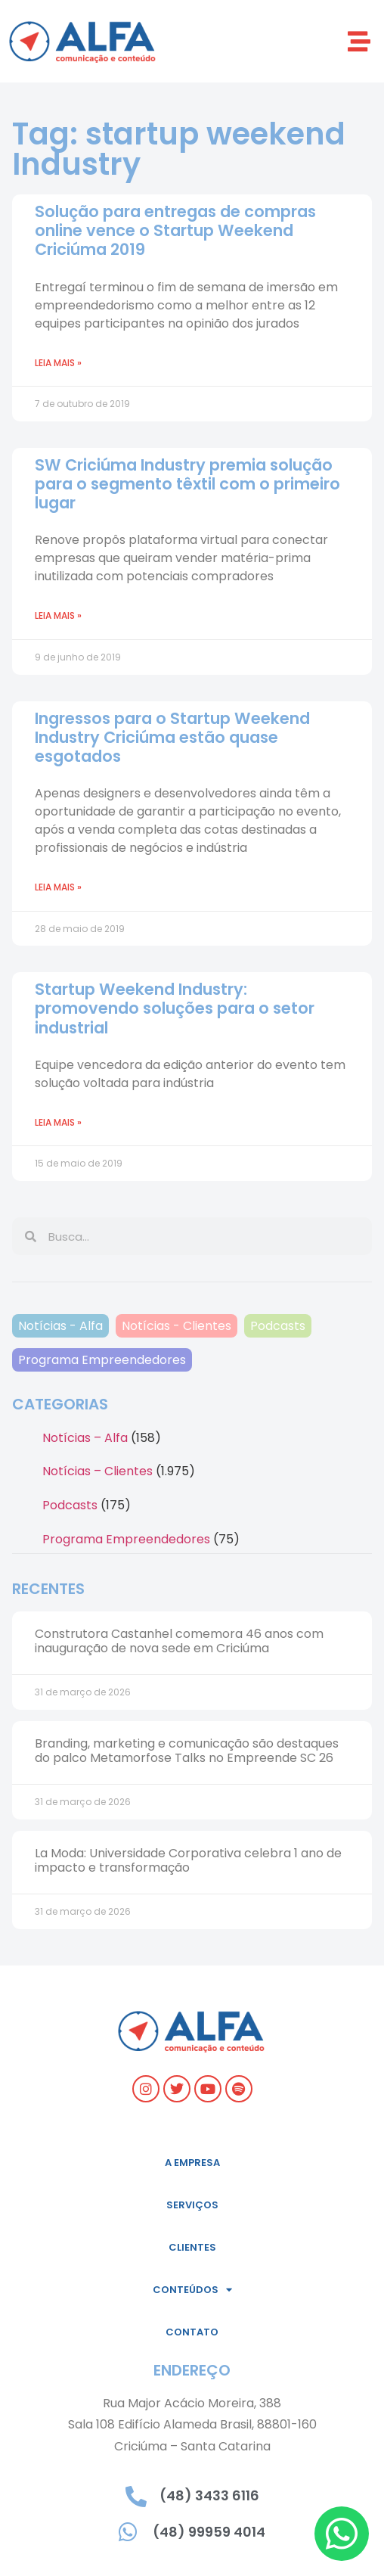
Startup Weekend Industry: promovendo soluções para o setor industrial (174, 1008)
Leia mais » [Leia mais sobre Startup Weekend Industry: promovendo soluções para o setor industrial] (58, 1122)
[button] (359, 41)
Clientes (192, 2247)
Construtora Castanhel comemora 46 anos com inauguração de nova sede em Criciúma (179, 1641)
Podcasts (277, 1326)
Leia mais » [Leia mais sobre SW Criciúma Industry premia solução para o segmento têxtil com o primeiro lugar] (58, 615)
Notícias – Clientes (97, 1471)
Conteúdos (192, 2289)
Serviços (192, 2205)
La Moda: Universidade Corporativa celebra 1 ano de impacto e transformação (188, 1860)
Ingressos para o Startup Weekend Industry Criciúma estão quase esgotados (172, 737)
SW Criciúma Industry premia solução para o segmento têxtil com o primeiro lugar (187, 484)
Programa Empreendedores (102, 1360)
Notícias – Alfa (85, 1437)
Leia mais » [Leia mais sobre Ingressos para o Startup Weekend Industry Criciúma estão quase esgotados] (58, 887)
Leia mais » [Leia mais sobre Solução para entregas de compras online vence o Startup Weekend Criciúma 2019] (58, 362)
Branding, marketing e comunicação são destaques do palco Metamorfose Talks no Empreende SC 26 (187, 1751)
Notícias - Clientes (176, 1326)
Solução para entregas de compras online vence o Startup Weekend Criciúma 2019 (175, 230)
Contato (192, 2332)
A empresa (192, 2162)
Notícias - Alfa (60, 1326)
